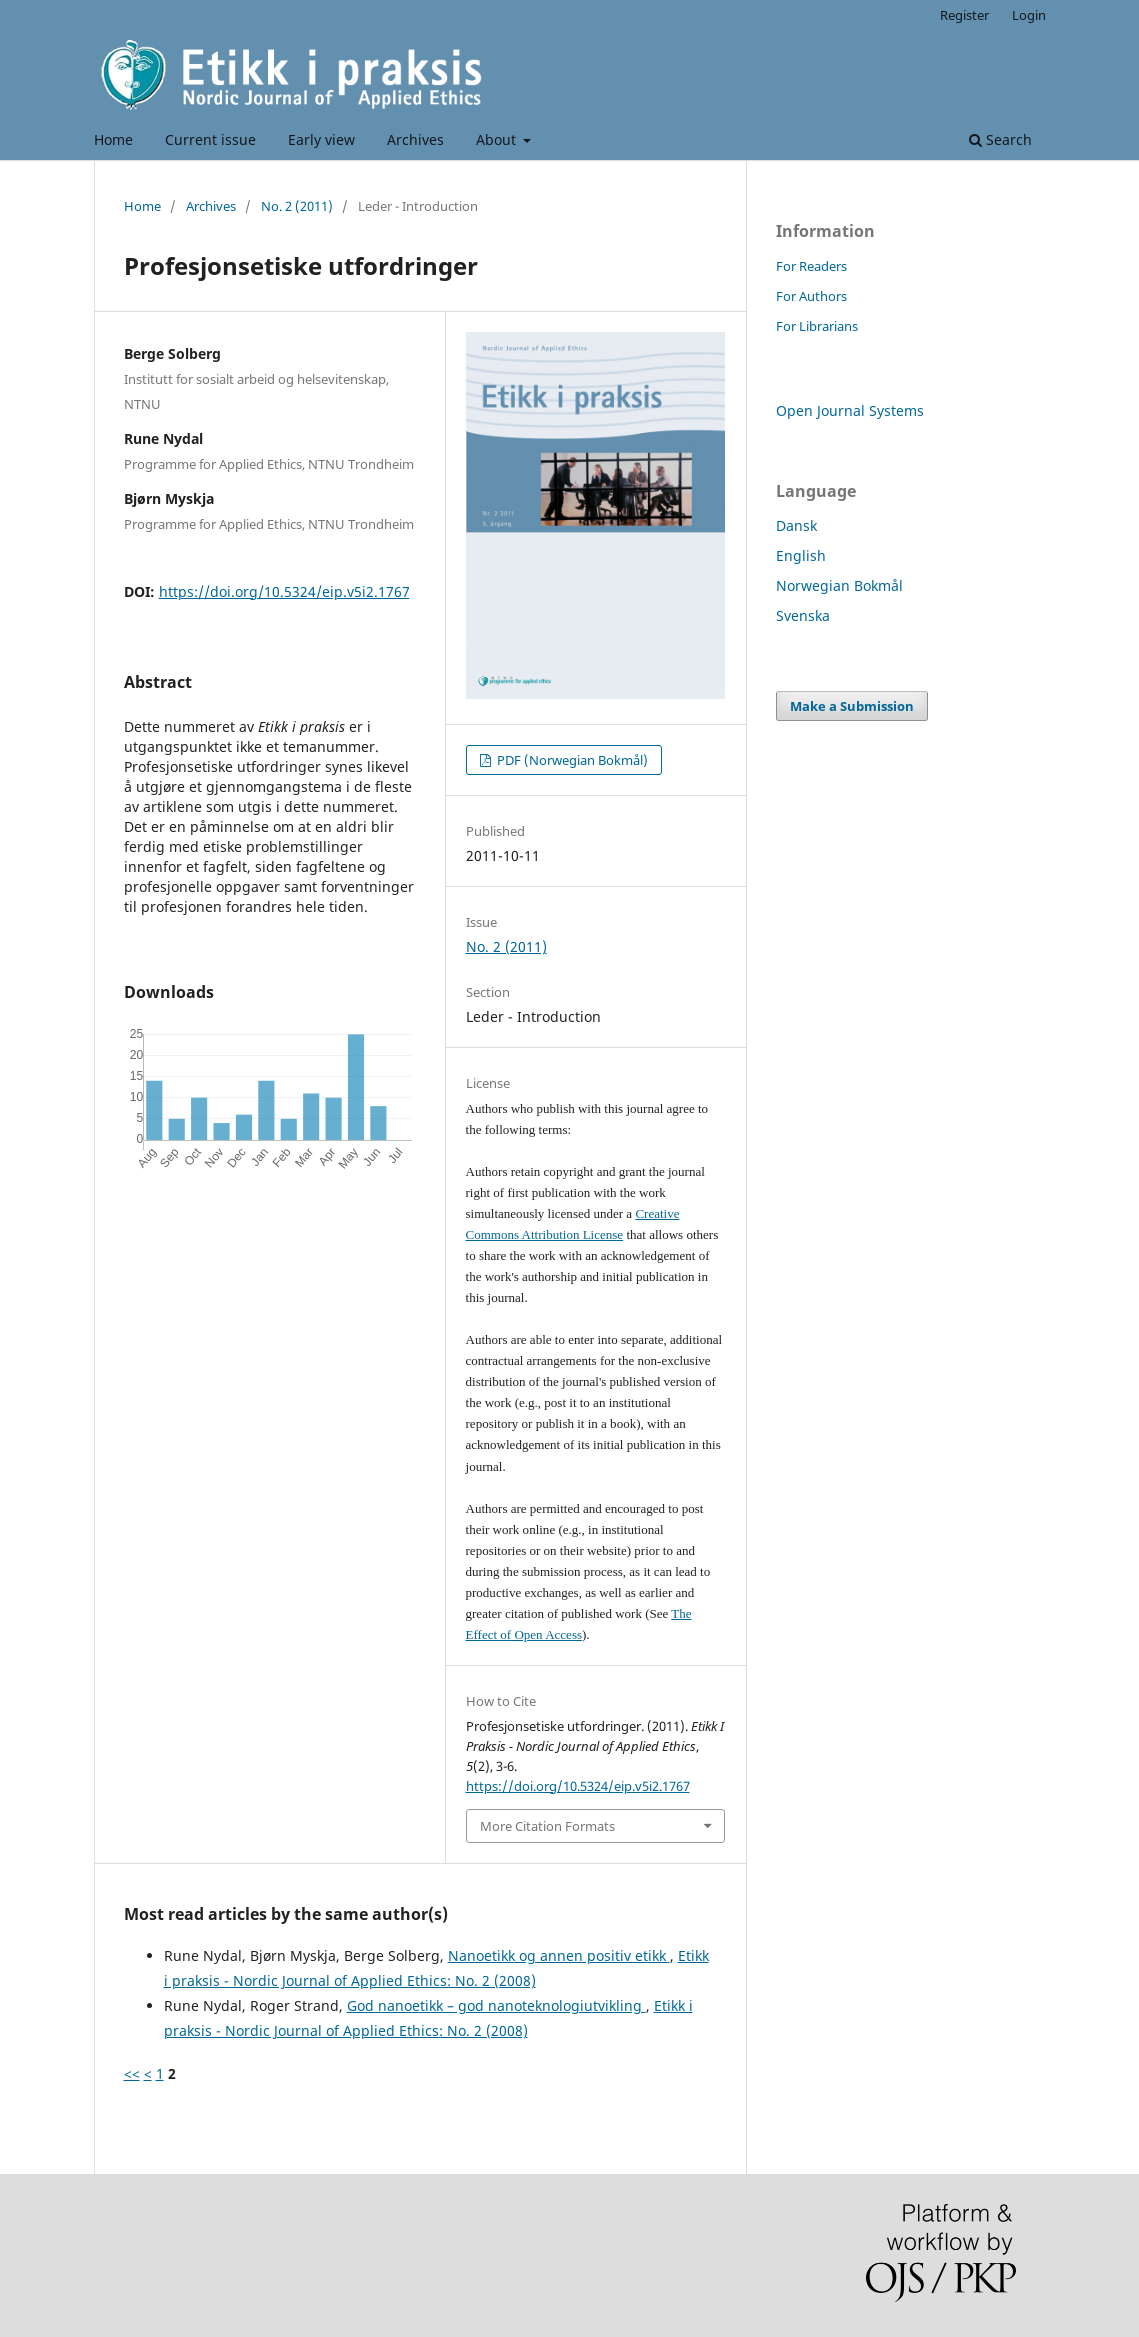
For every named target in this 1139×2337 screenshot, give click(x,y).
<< (132, 2073)
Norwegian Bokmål (839, 585)
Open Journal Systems (850, 410)
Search (1000, 139)
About (498, 139)
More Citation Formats (547, 1826)
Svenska (803, 615)
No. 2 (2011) (297, 206)
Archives (415, 139)
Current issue (210, 139)
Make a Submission (852, 706)
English (801, 555)
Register (964, 15)
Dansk (796, 525)
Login (1029, 15)
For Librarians (817, 326)
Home (113, 139)
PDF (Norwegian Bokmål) (571, 760)
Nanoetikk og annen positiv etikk (559, 1955)
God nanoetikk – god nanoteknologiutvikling (496, 2005)
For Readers (811, 266)
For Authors (811, 296)
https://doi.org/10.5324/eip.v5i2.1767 (284, 591)
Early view (321, 139)
